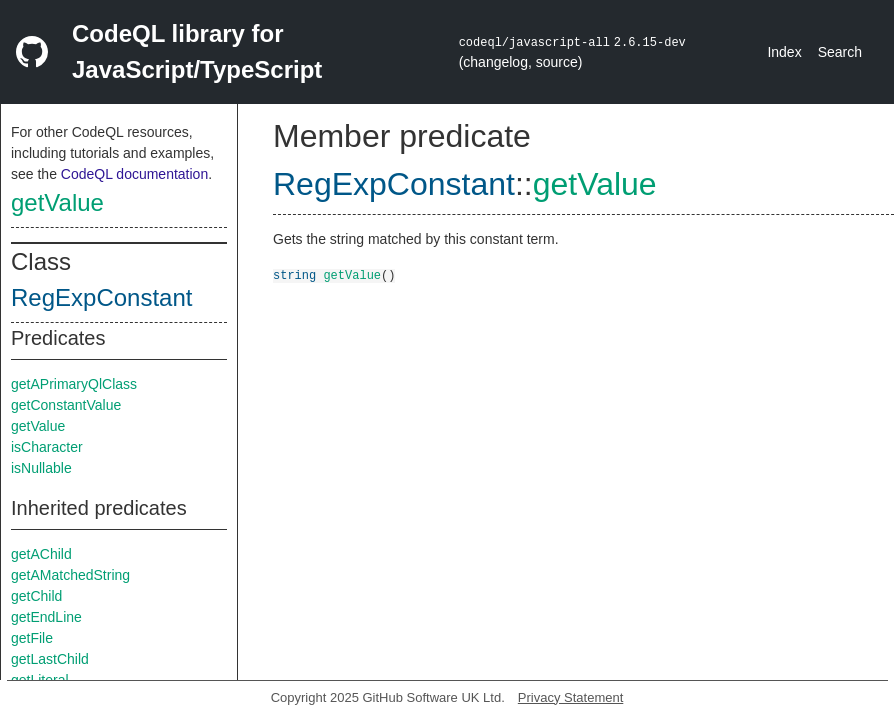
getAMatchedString (70, 575)
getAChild (41, 554)
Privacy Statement (571, 697)
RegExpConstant (101, 297)
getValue (57, 202)
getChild (36, 596)
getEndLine (46, 617)
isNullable (41, 468)
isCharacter (47, 447)
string (294, 274)
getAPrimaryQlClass (74, 384)
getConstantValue (66, 405)
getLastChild (50, 659)
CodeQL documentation (134, 174)
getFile (32, 638)
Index (784, 52)
